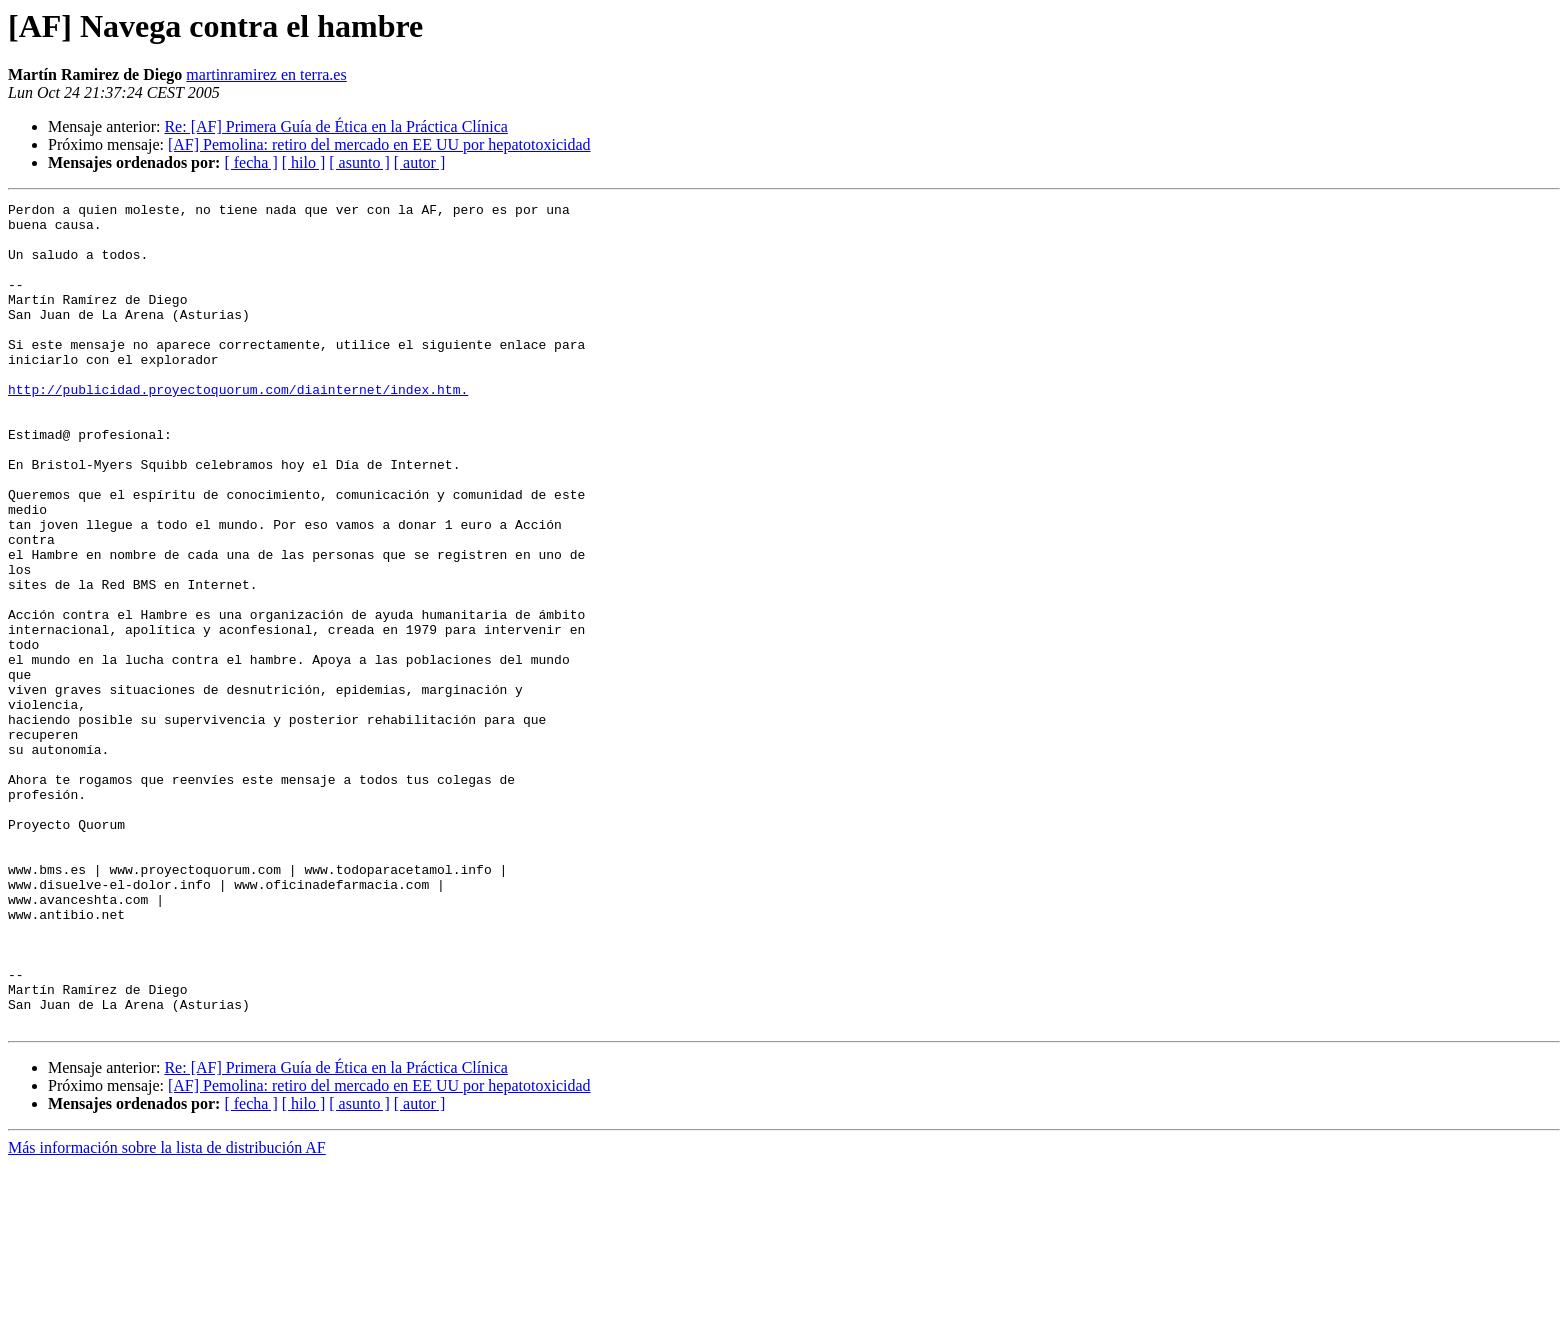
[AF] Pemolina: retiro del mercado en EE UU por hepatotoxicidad (379, 144)
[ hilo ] (304, 162)
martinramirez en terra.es (266, 74)
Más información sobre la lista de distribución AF (167, 1312)
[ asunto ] (359, 162)
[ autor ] (420, 162)
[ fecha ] (250, 162)
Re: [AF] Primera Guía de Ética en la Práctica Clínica (335, 126)
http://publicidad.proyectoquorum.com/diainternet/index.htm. (238, 428)
